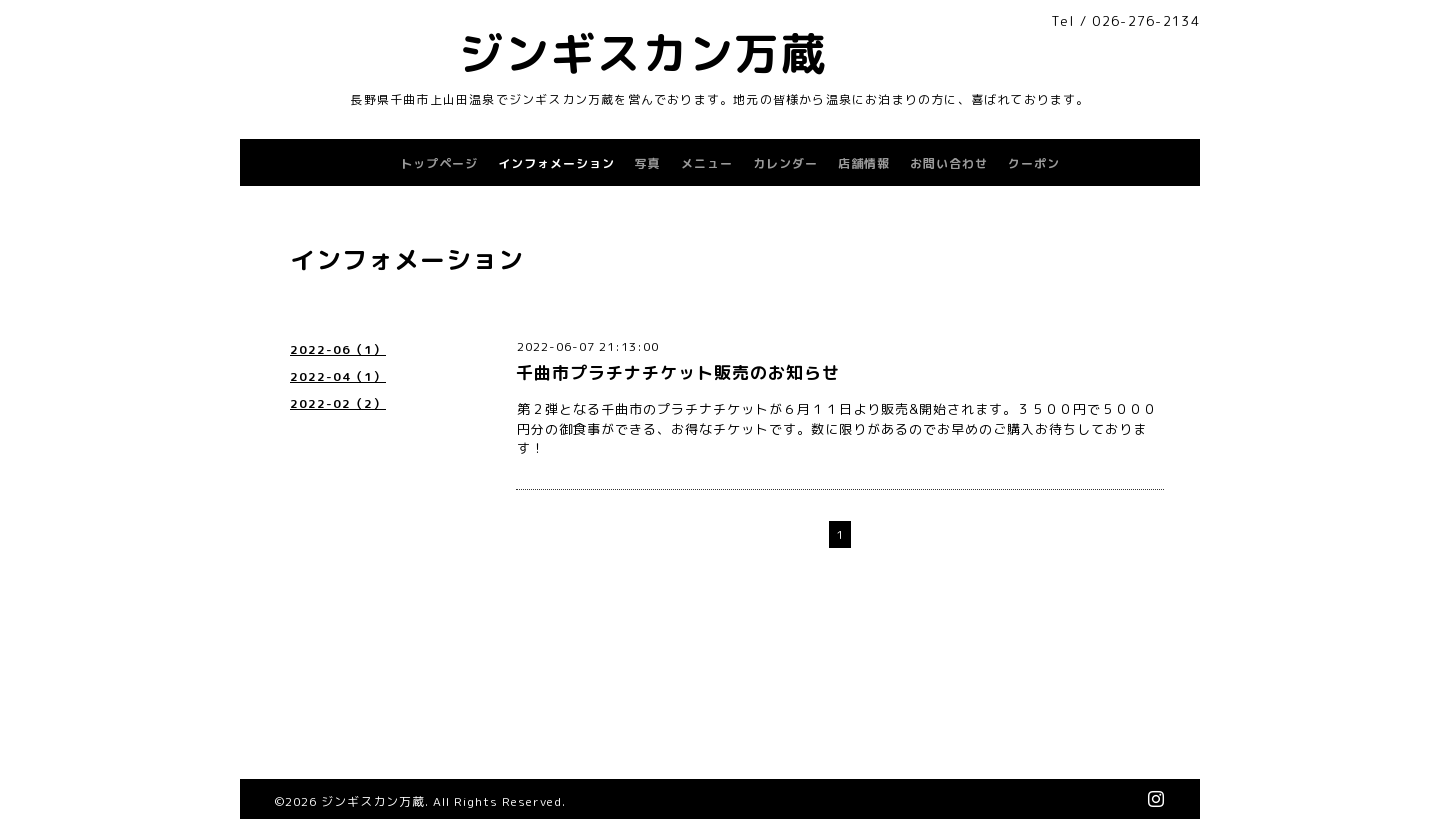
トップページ (439, 163)
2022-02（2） (338, 403)
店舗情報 (864, 163)
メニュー (707, 163)
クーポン (1034, 163)
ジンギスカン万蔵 (642, 53)
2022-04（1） (338, 376)
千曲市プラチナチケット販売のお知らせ (678, 372)
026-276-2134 (1146, 21)
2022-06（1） (338, 349)
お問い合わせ (949, 163)
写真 (648, 163)
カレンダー (785, 163)
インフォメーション (556, 163)
